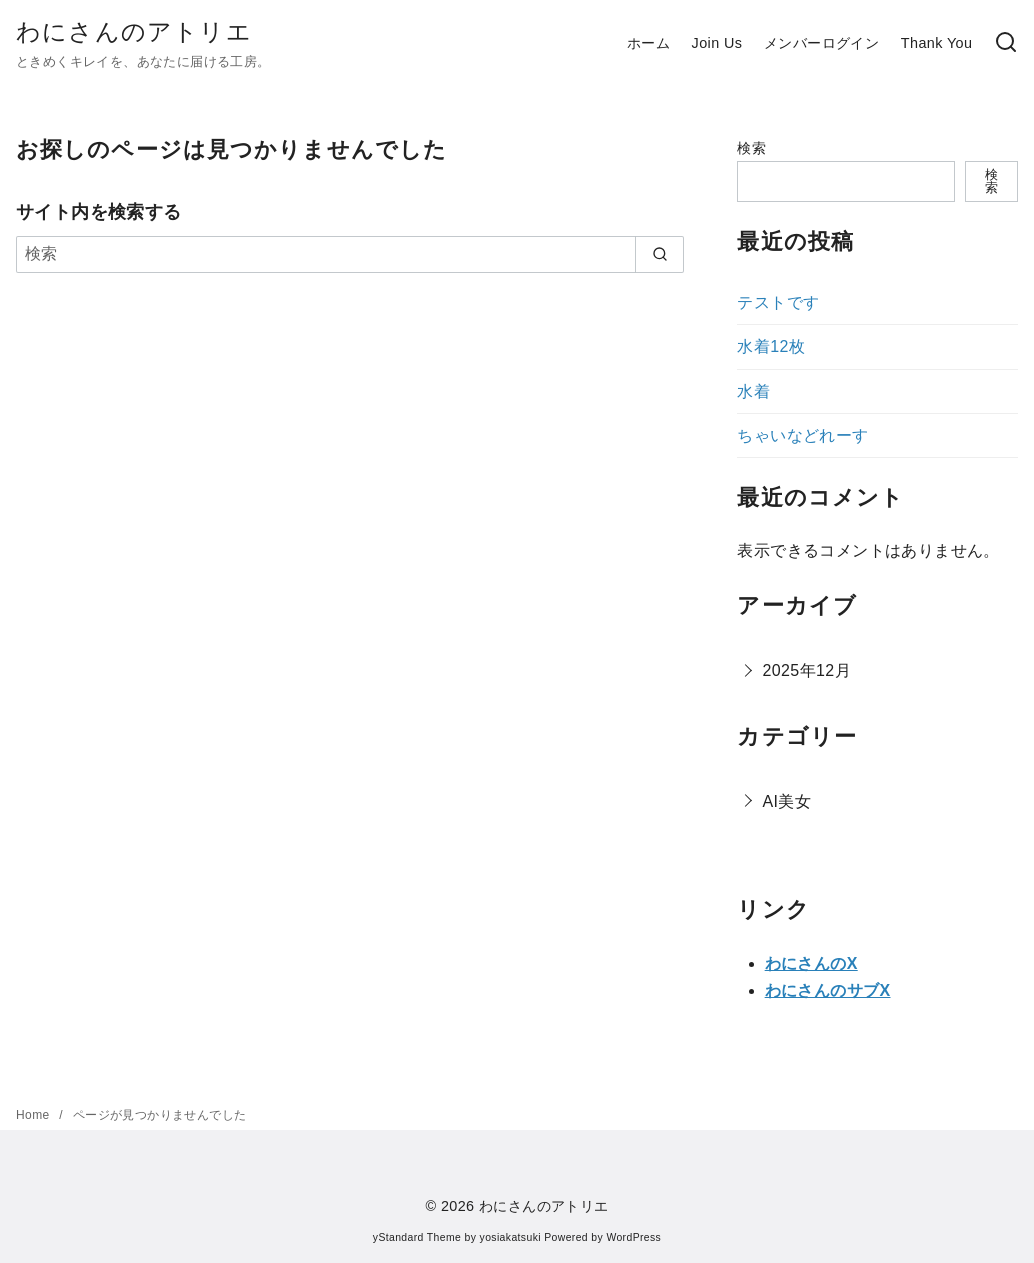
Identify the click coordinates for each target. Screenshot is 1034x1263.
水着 (753, 391)
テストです (778, 302)
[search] (659, 254)
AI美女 (786, 801)
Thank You (937, 43)
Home (34, 1115)
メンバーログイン (821, 43)
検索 (751, 148)
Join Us (717, 43)
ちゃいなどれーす (802, 435)
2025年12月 (806, 670)
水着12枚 (771, 346)
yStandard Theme (417, 1237)
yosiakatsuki (510, 1237)
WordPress (633, 1237)
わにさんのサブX (828, 990)
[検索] (1006, 43)
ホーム (648, 43)
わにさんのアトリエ (134, 31)
